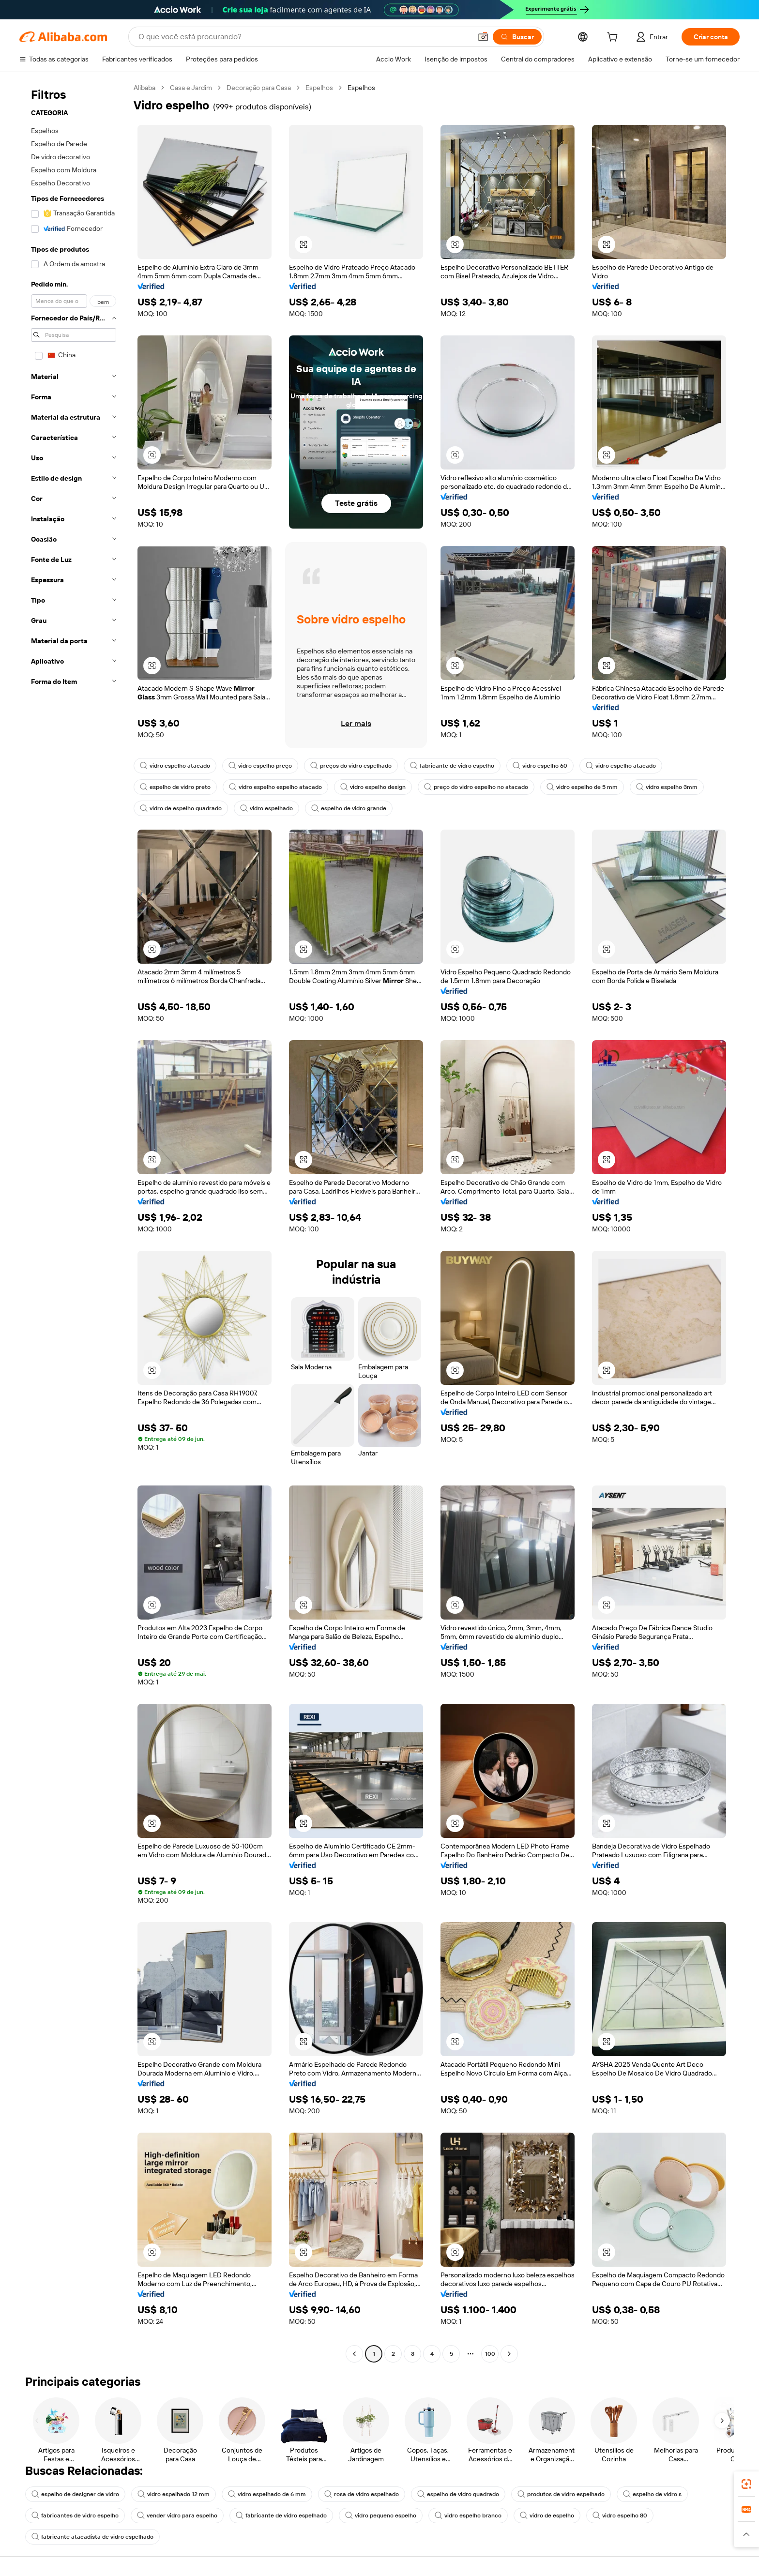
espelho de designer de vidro (75, 2494)
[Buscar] (517, 37)
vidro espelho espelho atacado (275, 787)
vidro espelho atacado (175, 766)
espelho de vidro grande (348, 808)
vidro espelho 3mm (667, 787)
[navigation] (73, 1221)
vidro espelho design (373, 787)
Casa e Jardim (191, 87)
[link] (746, 2484)
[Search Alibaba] (304, 36)
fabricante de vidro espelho (452, 766)
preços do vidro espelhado (351, 766)
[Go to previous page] (354, 2354)
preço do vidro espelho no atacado (476, 787)
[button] (483, 37)
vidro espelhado (266, 808)
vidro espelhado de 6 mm (267, 2494)
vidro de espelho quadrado (181, 808)
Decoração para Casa (259, 87)
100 (490, 2353)
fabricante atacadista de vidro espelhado (92, 2537)
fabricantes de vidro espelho (75, 2515)
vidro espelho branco (468, 2515)
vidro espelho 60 (540, 766)
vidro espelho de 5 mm (582, 787)
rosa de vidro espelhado (361, 2494)
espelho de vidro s (652, 2494)
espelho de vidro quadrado (458, 2494)
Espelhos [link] (361, 87)
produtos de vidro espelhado (561, 2494)
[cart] (614, 38)
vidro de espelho (547, 2515)
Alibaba (144, 87)
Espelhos (319, 87)
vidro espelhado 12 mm (173, 2494)
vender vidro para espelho (177, 2515)
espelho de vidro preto (175, 787)
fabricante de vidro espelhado (281, 2515)
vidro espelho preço (260, 766)
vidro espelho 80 (619, 2515)
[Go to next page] (509, 2354)
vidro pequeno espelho (380, 2515)
